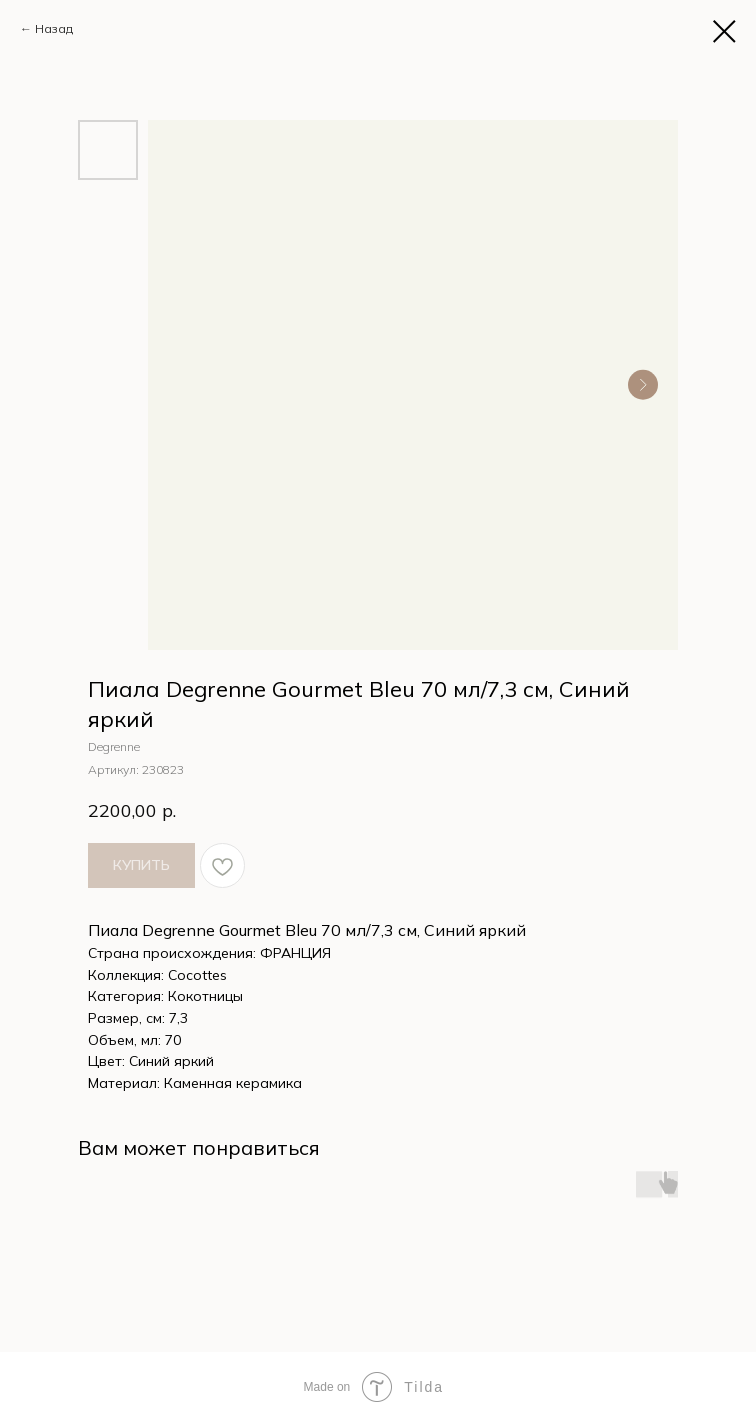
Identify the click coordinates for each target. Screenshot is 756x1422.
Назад (54, 28)
